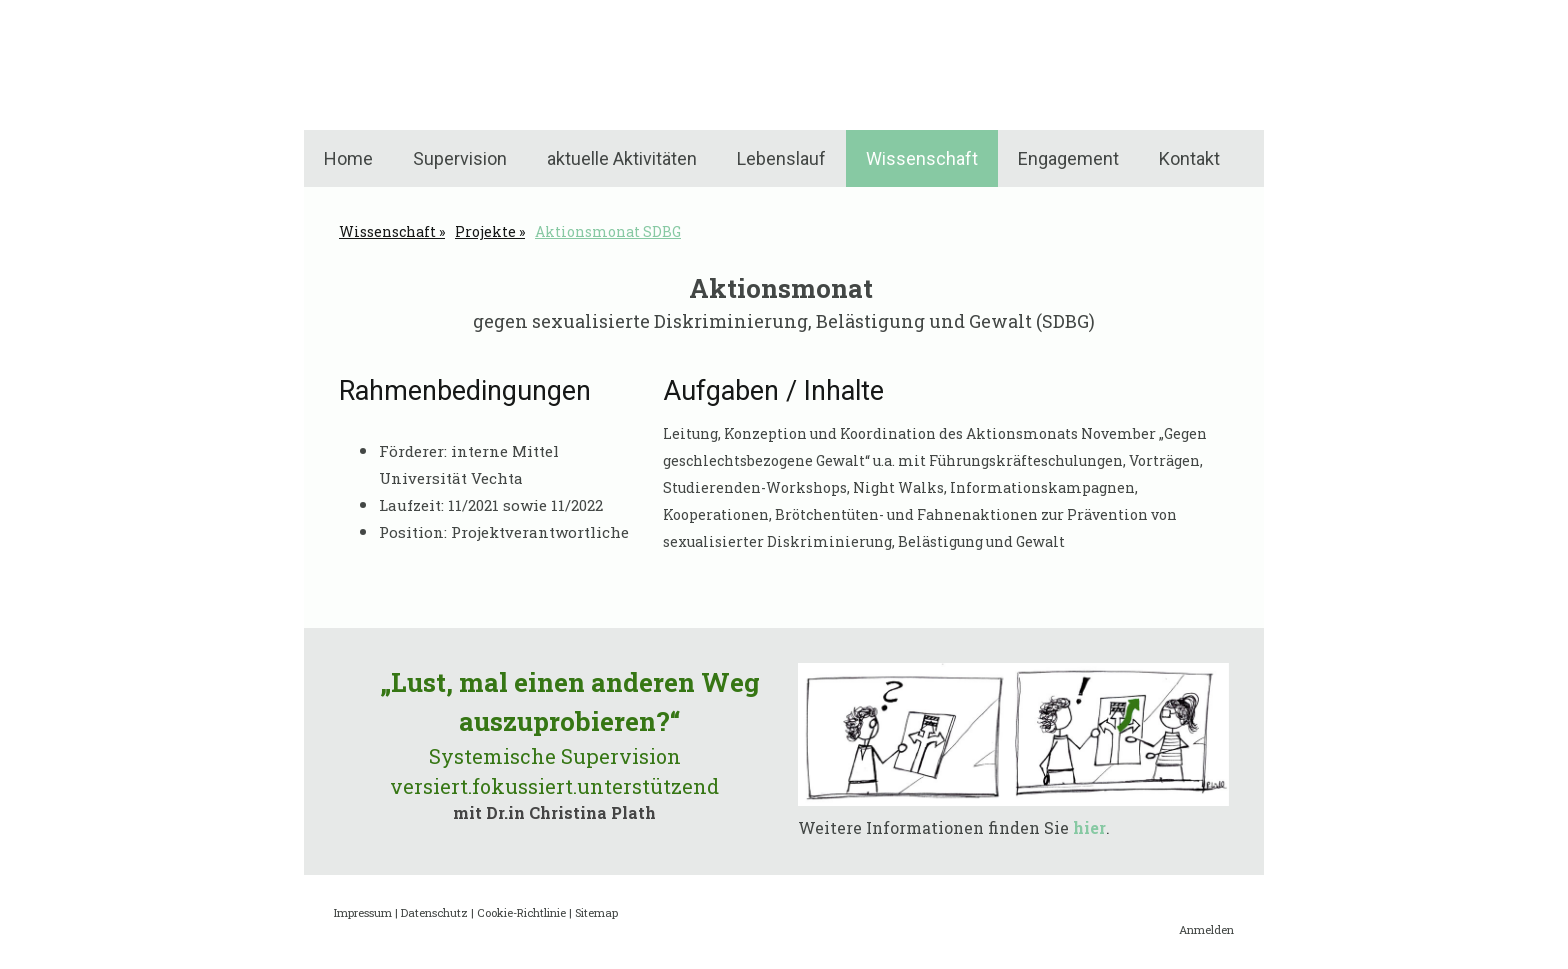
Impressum (363, 912)
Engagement (1068, 158)
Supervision (460, 158)
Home (348, 158)
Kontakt (1189, 158)
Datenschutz (434, 912)
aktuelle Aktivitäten (622, 158)
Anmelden (1206, 929)
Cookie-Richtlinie (521, 912)
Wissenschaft (922, 158)
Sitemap (596, 912)
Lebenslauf (781, 158)
